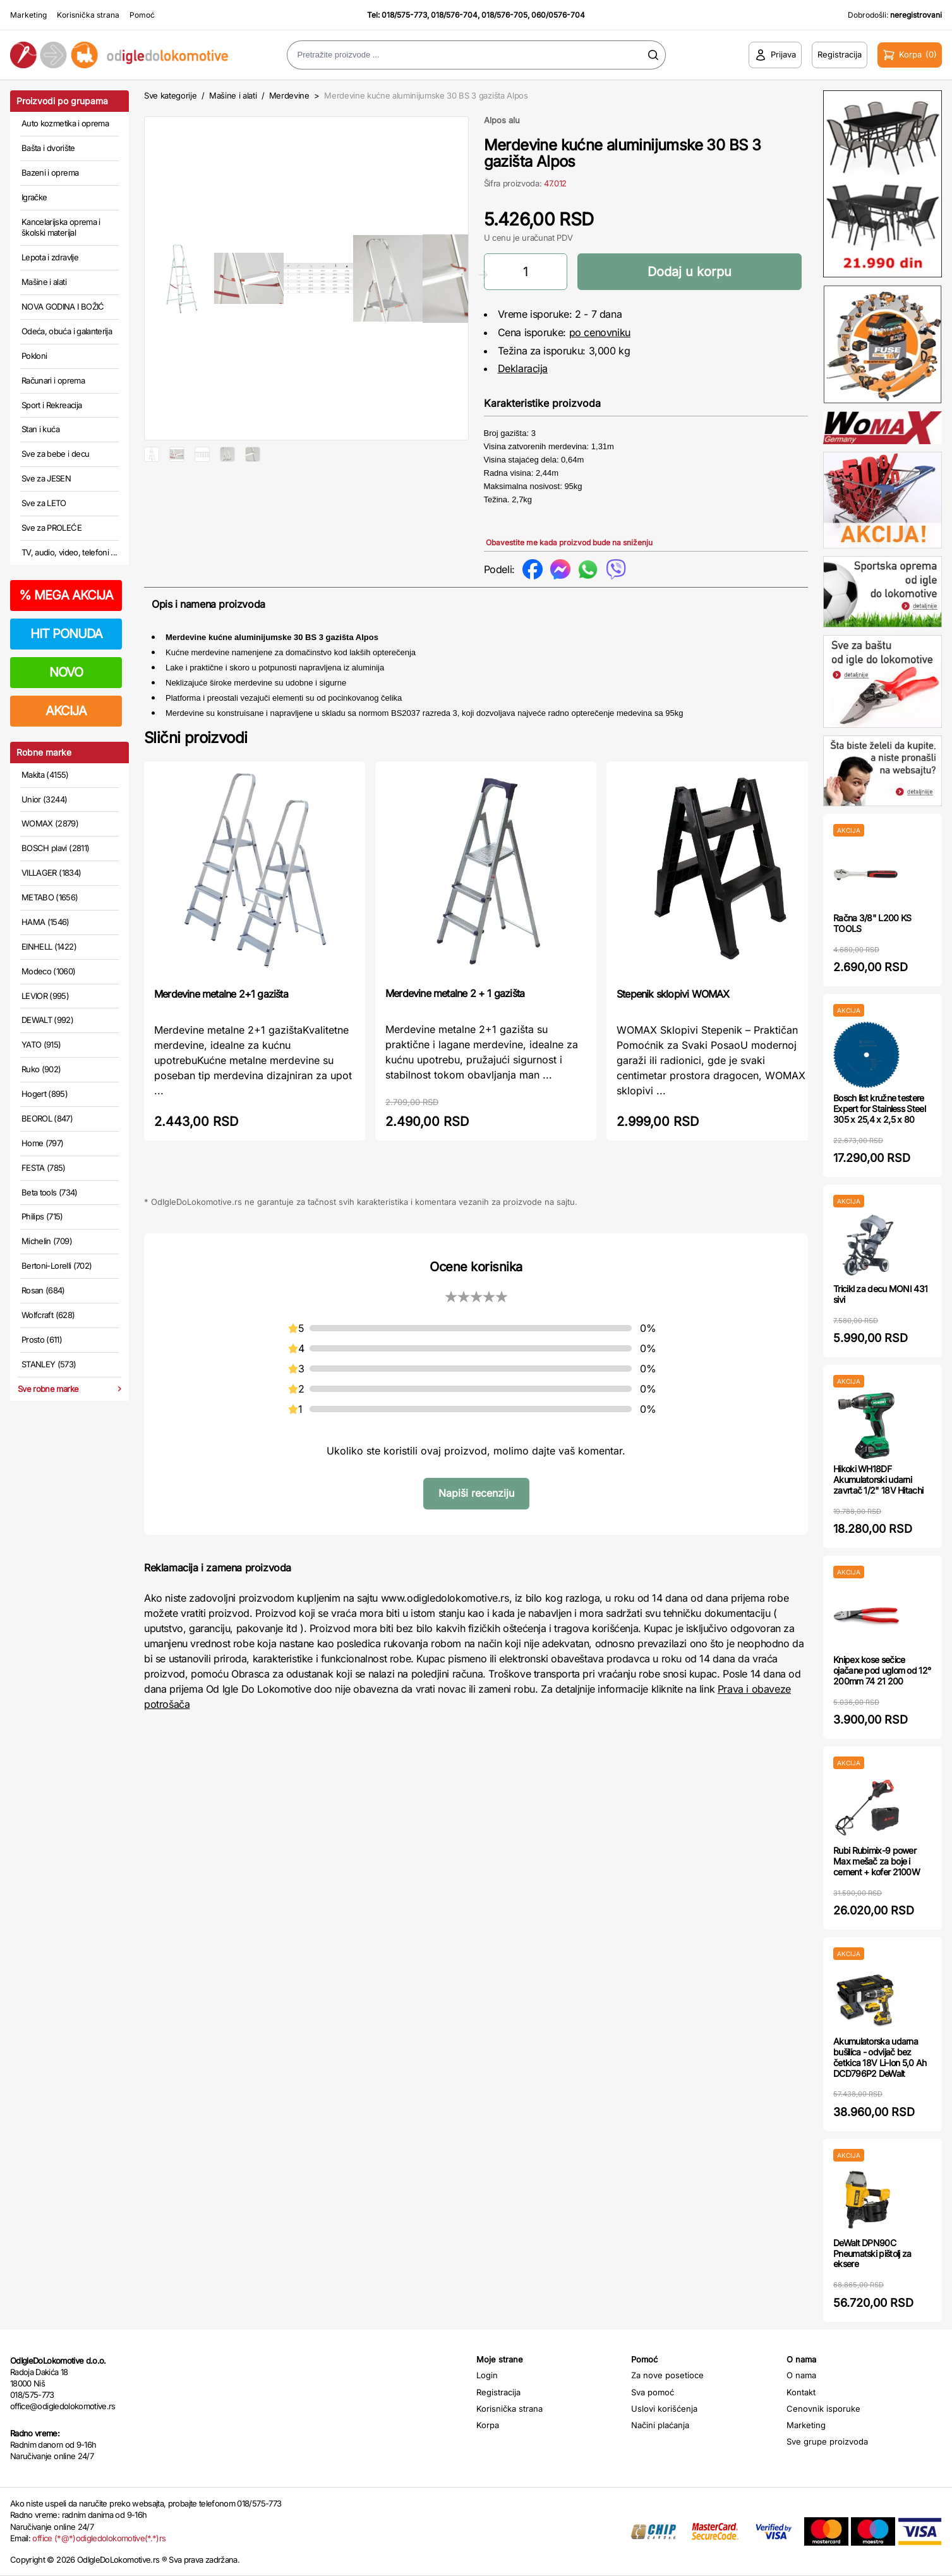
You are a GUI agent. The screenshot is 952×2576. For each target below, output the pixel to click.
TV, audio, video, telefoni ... (69, 552)
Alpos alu (502, 120)
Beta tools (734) (49, 1192)
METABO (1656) (49, 897)
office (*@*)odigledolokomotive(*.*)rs (99, 2538)
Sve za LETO (43, 503)
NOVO (66, 672)
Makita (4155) (45, 775)
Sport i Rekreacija (51, 405)
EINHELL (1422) (48, 946)
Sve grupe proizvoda (827, 2441)
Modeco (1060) (48, 971)
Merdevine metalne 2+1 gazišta (221, 1002)
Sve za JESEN (46, 478)
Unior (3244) (44, 799)
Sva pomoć (652, 2392)
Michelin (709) (46, 1241)
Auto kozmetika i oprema (65, 123)
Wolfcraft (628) (48, 1315)
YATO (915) (41, 1044)
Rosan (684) (43, 1290)
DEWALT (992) (47, 1020)
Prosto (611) (41, 1339)
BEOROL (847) (47, 1118)
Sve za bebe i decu (55, 454)
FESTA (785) (43, 1168)
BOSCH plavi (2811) (55, 848)
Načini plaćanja (660, 2425)
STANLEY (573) (48, 1364)
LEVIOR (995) (45, 996)
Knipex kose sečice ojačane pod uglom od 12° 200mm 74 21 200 (882, 1670)
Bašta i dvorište (48, 148)
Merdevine (290, 95)
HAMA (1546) (45, 922)
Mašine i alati (43, 282)
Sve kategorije (170, 95)
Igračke (34, 197)
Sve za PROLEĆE (51, 528)
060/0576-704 (558, 15)
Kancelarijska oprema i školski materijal (60, 227)
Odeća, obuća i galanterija (66, 331)
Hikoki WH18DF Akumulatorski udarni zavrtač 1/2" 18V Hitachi (878, 1479)
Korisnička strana (88, 15)
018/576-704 (454, 15)
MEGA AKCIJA (66, 595)
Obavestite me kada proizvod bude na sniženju (569, 542)
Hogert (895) (44, 1094)
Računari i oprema (53, 380)
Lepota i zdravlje (49, 257)
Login (487, 2375)
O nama (801, 2375)
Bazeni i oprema (49, 172)
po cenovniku (599, 332)
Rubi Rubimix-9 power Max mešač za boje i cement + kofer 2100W (876, 1861)
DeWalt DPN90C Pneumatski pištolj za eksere (872, 2253)
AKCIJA (66, 710)
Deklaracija (523, 368)
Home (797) (42, 1143)
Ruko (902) (41, 1069)
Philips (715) (42, 1216)
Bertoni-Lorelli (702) (56, 1266)
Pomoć (142, 15)
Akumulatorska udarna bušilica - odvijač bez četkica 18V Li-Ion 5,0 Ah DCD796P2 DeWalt (880, 2057)
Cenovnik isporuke (823, 2409)
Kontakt (801, 2392)
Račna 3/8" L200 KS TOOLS (872, 923)
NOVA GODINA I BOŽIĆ (62, 306)
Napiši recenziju (476, 1502)
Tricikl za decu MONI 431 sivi (880, 1294)
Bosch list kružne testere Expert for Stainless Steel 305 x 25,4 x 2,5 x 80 (879, 1108)
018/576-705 (504, 15)
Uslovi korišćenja (664, 2409)
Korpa (487, 2425)
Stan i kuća (40, 429)
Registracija (498, 2392)
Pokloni (34, 356)
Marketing (28, 15)
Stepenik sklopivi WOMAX (673, 1002)
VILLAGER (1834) (51, 873)
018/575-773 (404, 15)
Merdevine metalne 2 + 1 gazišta (454, 1002)
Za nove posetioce (667, 2375)
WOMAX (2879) (49, 823)
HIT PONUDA (66, 633)
